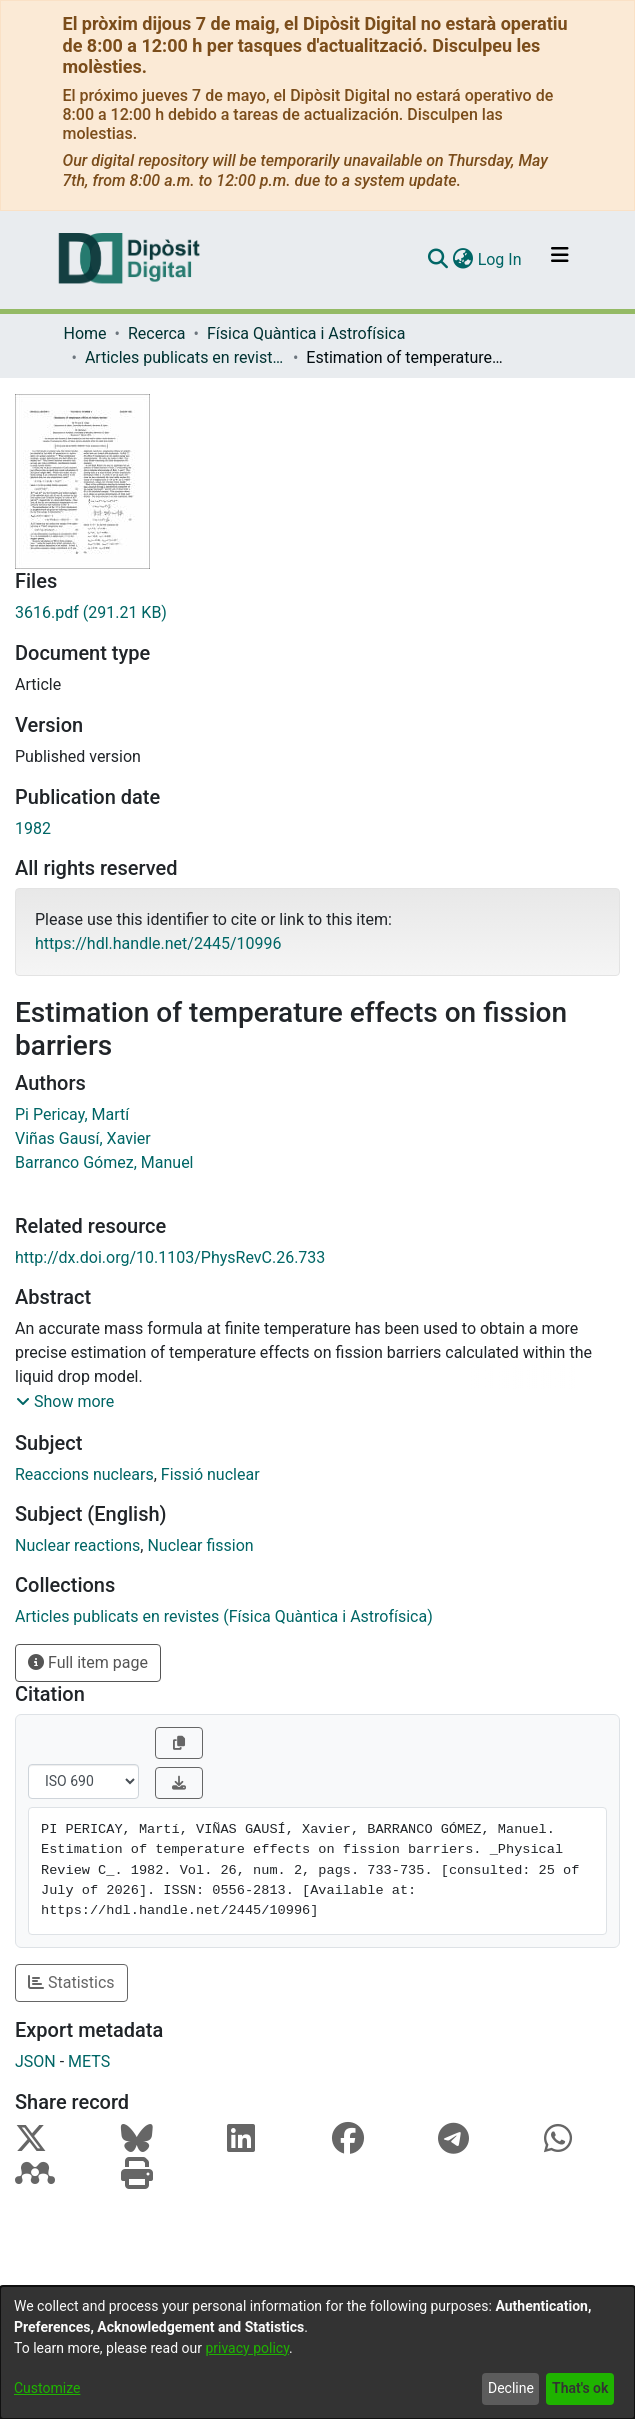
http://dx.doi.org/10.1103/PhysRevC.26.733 (170, 1257)
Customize (47, 2388)
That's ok (580, 2388)
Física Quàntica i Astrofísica (306, 333)
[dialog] (317, 2352)
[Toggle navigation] (560, 260)
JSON (35, 2061)
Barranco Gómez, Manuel (104, 1162)
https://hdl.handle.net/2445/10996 (158, 943)
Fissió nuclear (210, 1474)
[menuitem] (463, 260)
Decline (511, 2388)
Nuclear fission (200, 1545)
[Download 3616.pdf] (317, 613)
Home (85, 333)
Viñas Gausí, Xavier (83, 1138)
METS (89, 2061)
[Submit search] (438, 260)
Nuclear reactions (77, 1545)
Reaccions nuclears (84, 1474)
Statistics (71, 1982)
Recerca (157, 333)
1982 (33, 828)
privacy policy (247, 2348)
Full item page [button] (88, 1662)
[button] (65, 1402)
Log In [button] (501, 259)
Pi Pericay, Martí (72, 1114)
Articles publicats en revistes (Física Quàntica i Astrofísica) (185, 357)
